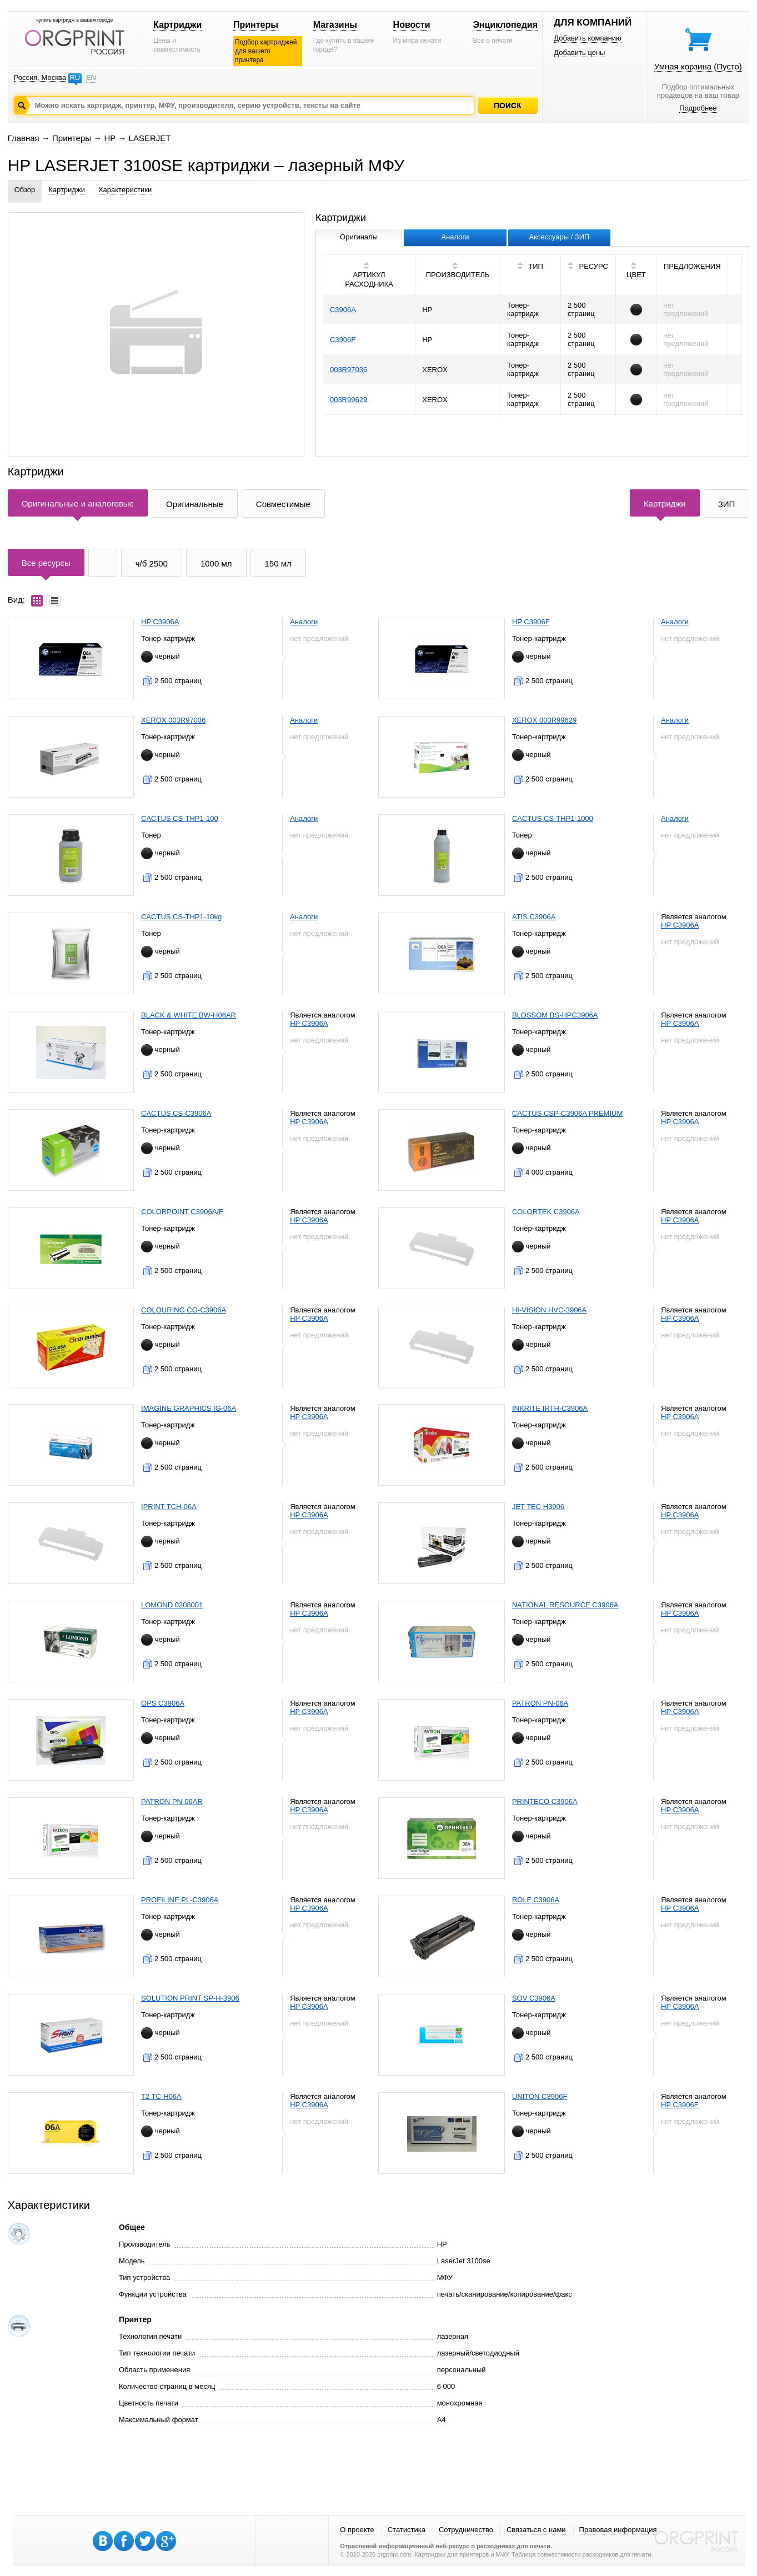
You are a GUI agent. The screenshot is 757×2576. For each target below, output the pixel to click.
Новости (411, 24)
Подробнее (697, 108)
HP (110, 138)
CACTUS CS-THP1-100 (179, 818)
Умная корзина (698, 66)
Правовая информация (618, 2529)
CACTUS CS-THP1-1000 (552, 818)
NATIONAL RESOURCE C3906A (565, 1605)
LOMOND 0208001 (172, 1605)
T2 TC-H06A (161, 2096)
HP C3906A (160, 622)
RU (74, 77)
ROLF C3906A (535, 1900)
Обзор (25, 190)
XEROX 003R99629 (544, 720)
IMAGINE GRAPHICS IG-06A (188, 1408)
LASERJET (150, 138)
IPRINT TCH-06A (169, 1506)
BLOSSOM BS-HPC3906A (555, 1015)
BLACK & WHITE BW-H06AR (188, 1015)
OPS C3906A (162, 1703)
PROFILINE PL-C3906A (179, 1900)
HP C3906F (531, 622)
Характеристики (125, 190)
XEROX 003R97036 (173, 720)
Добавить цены (579, 52)
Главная (23, 138)
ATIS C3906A (534, 917)
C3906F (342, 339)
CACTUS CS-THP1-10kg (181, 917)
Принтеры (255, 24)
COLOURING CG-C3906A (183, 1310)
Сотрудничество (466, 2529)
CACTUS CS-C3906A (176, 1113)
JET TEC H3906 (538, 1506)
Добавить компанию (587, 38)
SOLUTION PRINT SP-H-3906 (190, 1998)
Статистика (406, 2529)
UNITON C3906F (539, 2096)
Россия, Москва (40, 77)
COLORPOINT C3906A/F (182, 1211)
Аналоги (304, 622)
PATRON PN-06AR (172, 1801)
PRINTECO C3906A (545, 1801)
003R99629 (348, 399)
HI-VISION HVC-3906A (549, 1310)
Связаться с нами (536, 2529)
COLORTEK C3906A (546, 1211)
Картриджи (177, 24)
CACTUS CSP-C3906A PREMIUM (567, 1113)
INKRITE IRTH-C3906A (550, 1408)
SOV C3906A (533, 1998)
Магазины (335, 24)
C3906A (343, 309)
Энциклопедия (505, 24)
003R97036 (348, 369)
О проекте (357, 2529)
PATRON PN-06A (540, 1703)
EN (91, 77)
